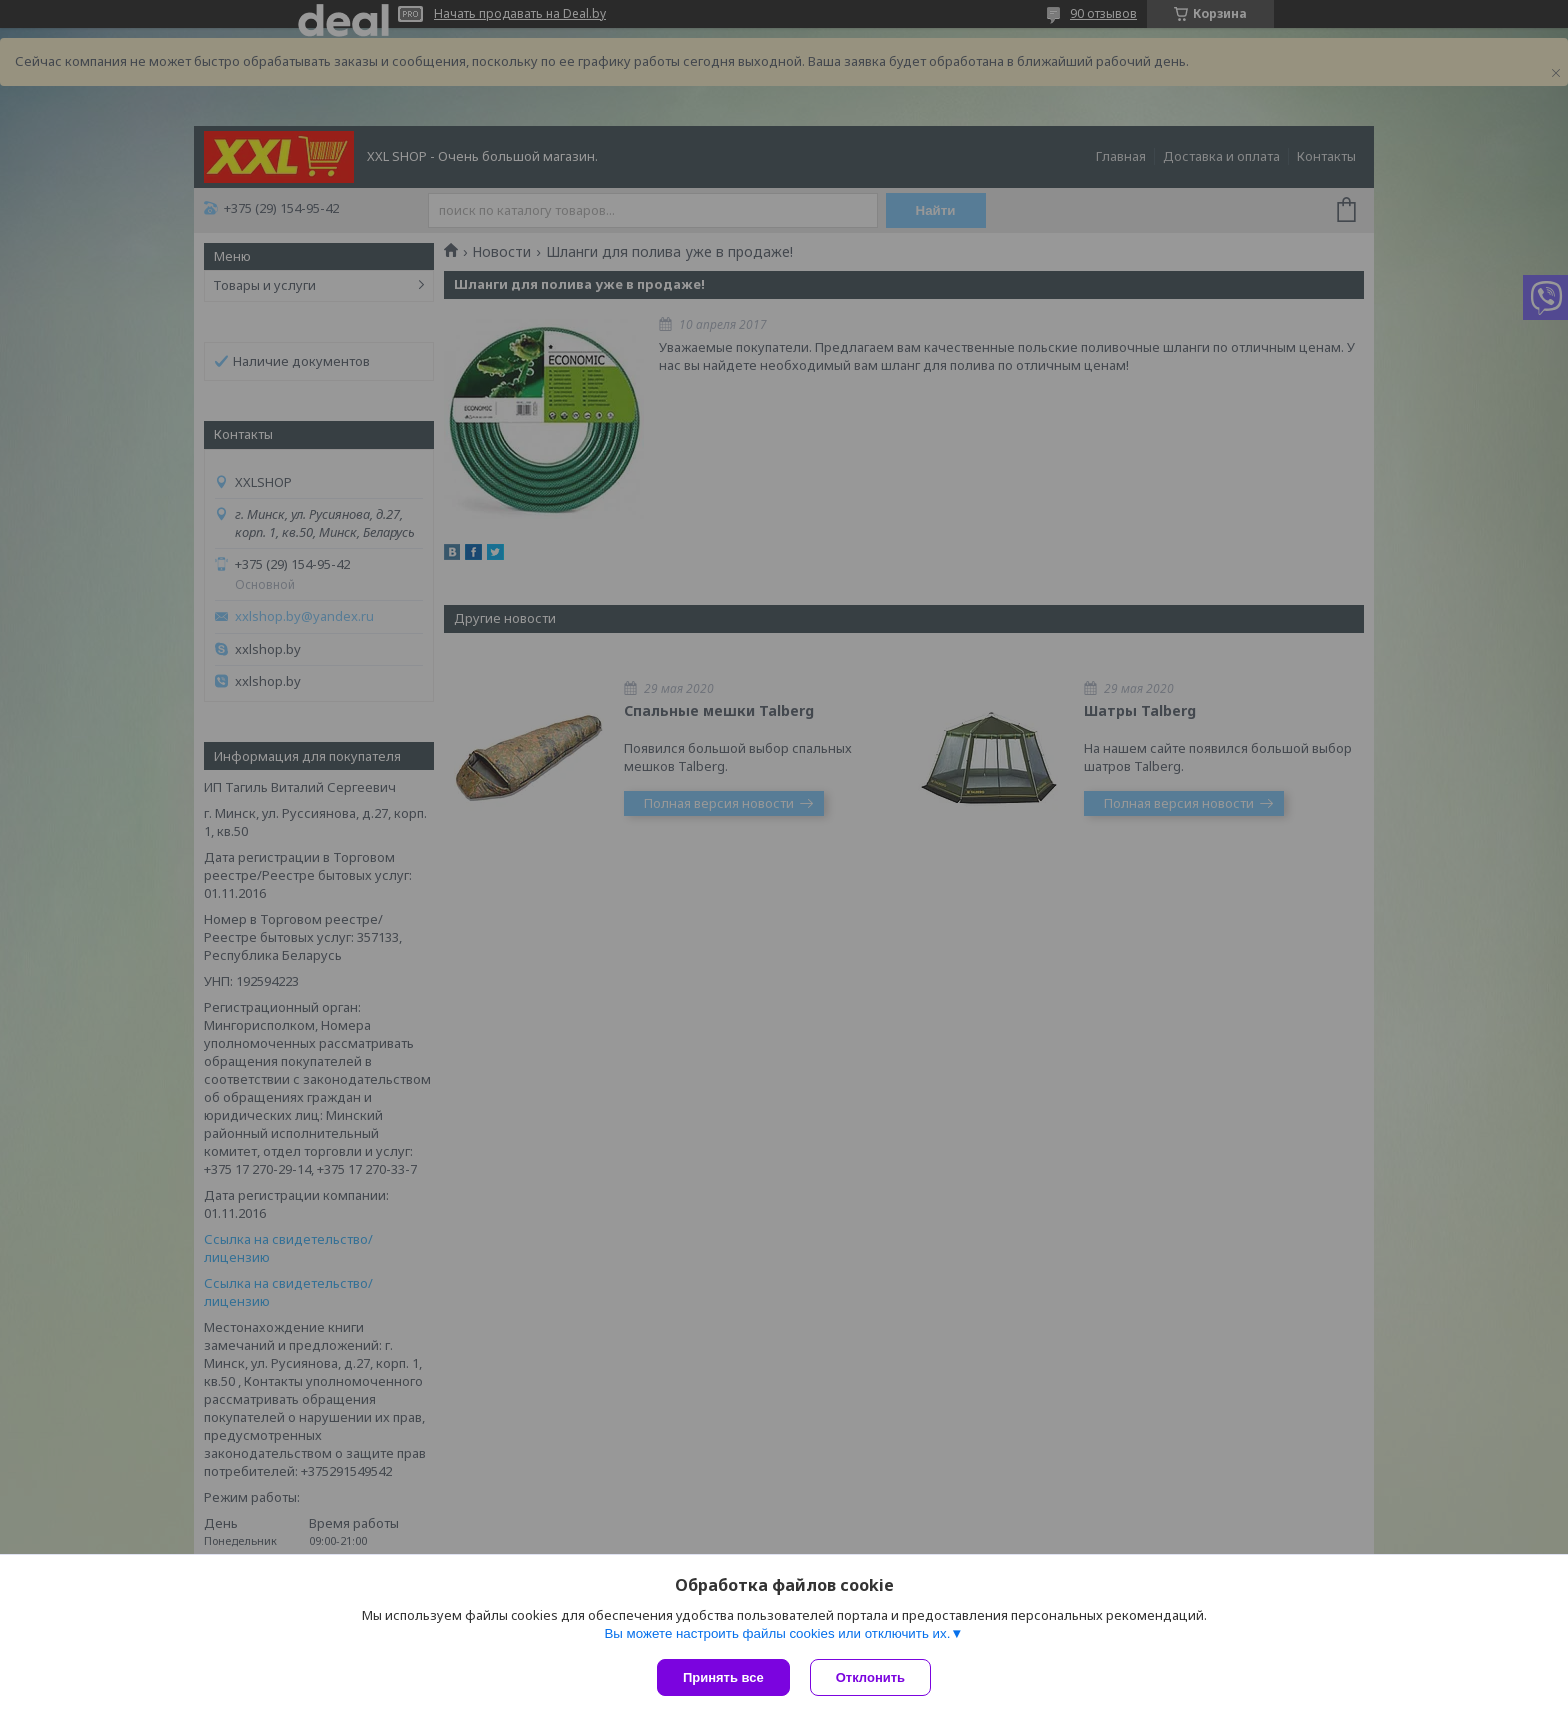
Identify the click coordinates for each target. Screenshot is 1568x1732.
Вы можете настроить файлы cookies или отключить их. (777, 1633)
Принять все (723, 1677)
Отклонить (870, 1677)
